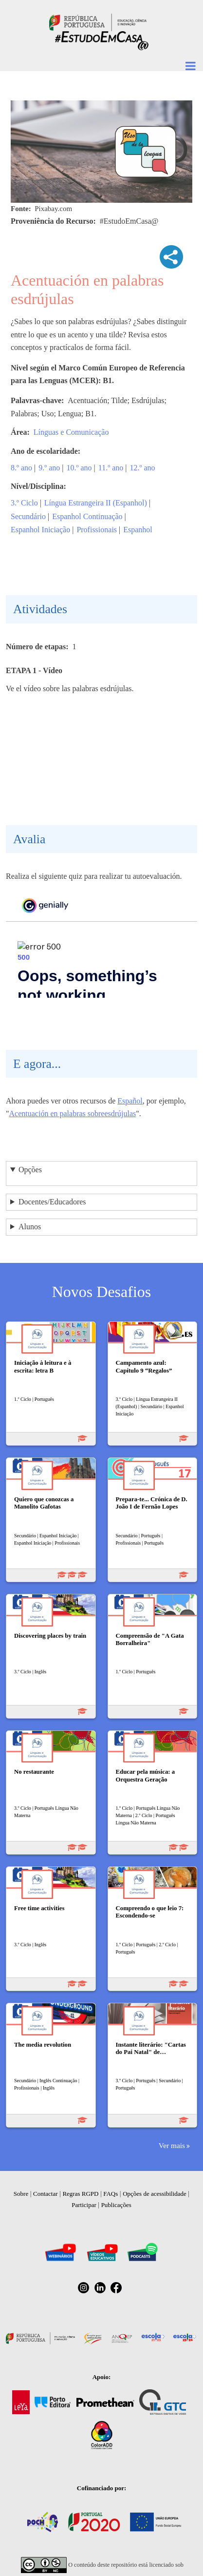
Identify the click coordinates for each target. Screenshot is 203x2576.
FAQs (110, 2193)
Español (130, 1101)
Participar (84, 2204)
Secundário (28, 516)
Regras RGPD (80, 2193)
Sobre (21, 2193)
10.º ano (79, 468)
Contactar (45, 2193)
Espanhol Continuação (87, 516)
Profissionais (96, 529)
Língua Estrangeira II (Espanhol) (95, 503)
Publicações (116, 2204)
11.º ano (110, 468)
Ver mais (172, 2145)
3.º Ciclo (24, 503)
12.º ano (142, 468)
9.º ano (49, 468)
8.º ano (21, 468)
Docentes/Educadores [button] (52, 1202)
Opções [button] (30, 1169)
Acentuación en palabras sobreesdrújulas (72, 1113)
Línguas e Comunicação (71, 432)
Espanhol (137, 529)
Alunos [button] (29, 1226)
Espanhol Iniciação (40, 529)
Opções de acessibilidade (154, 2193)
